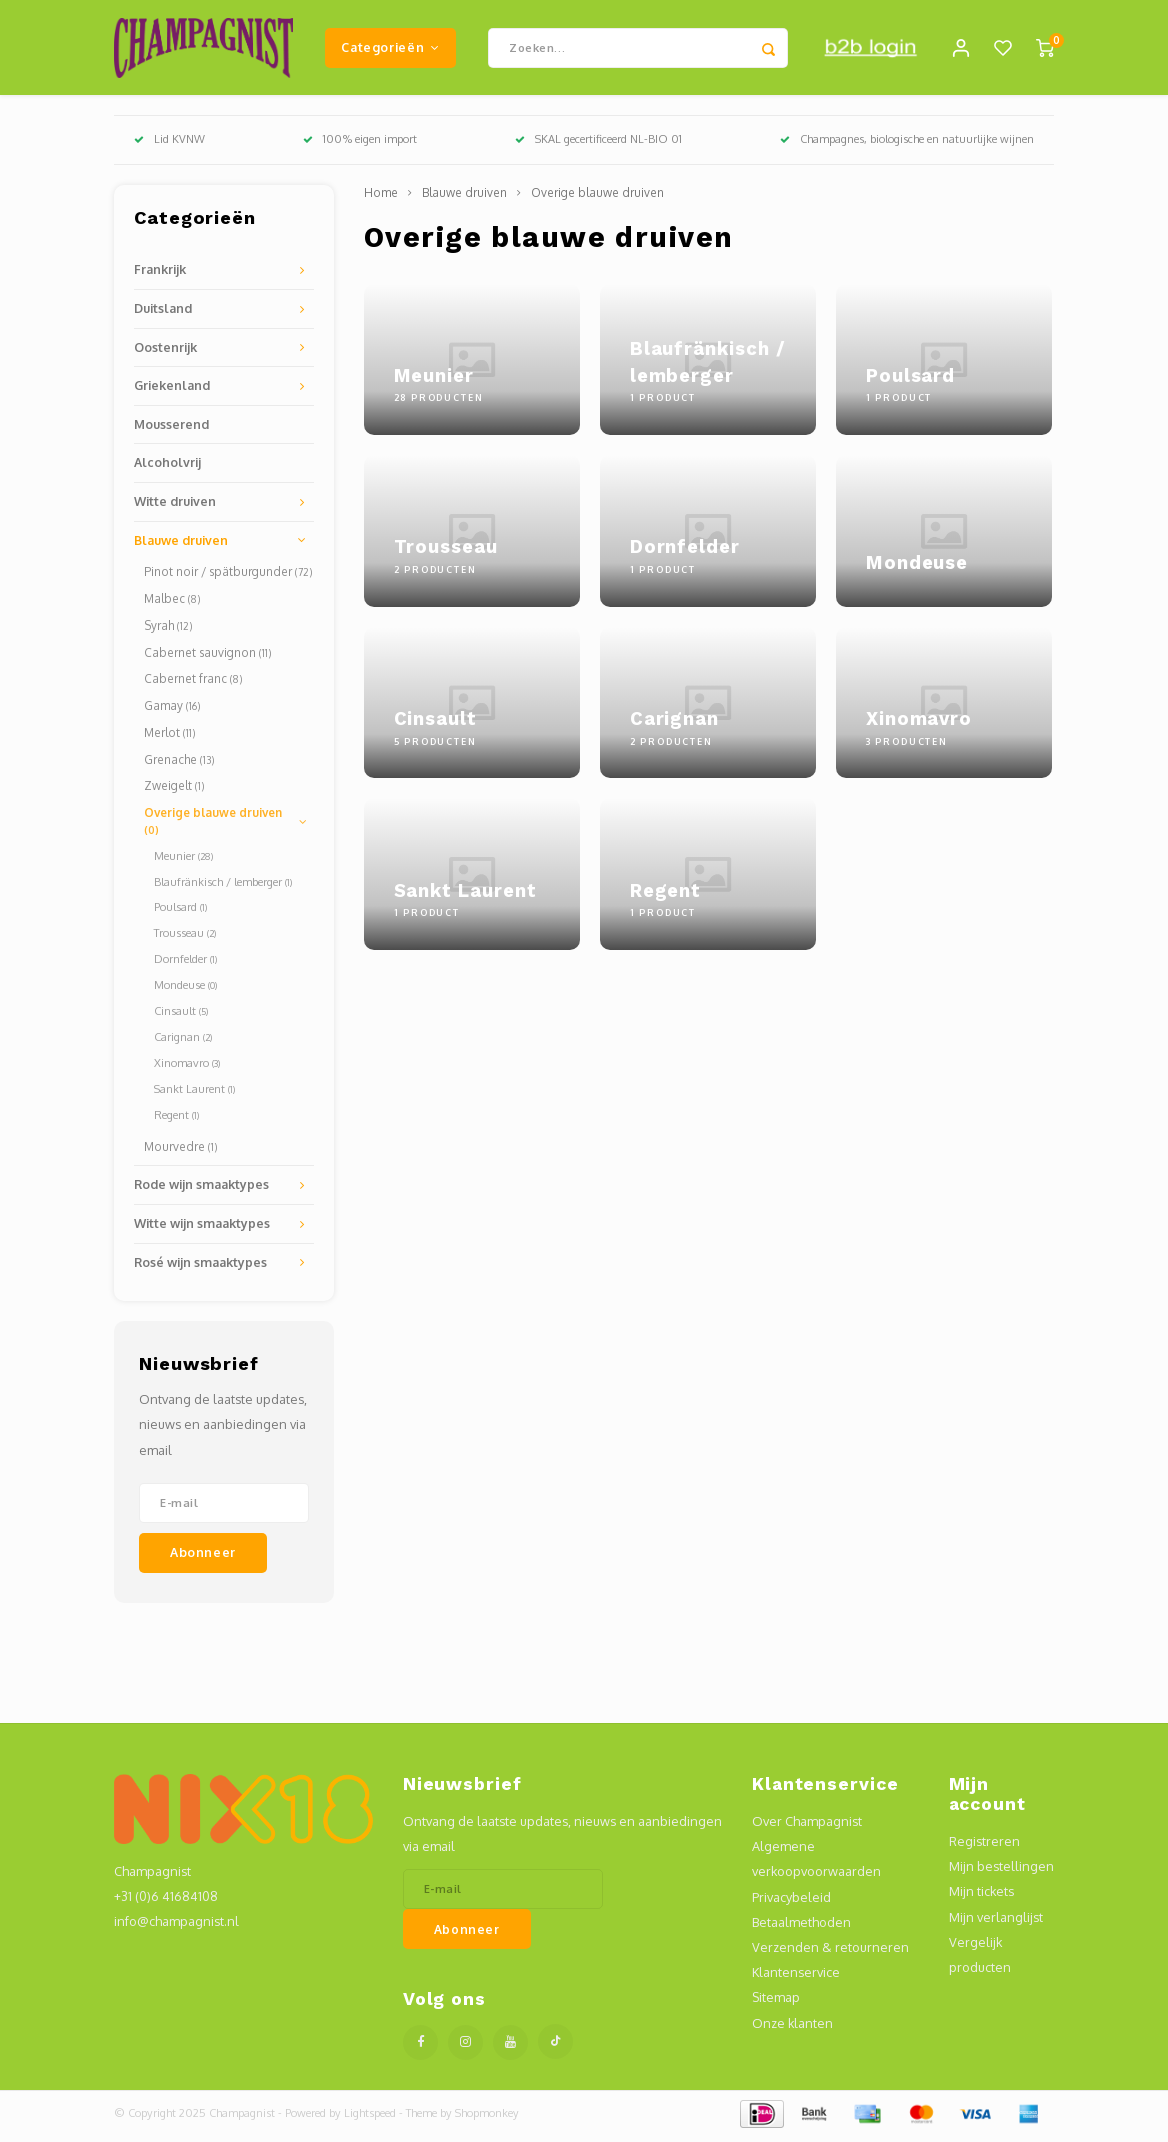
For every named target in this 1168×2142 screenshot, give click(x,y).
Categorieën (390, 49)
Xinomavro (187, 1068)
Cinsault (181, 1016)
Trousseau (185, 938)
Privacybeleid (791, 1901)
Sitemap (776, 2002)
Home (381, 197)
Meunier (183, 860)
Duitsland (163, 313)
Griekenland (172, 390)
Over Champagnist (807, 1826)
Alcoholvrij (167, 467)
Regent (176, 1119)
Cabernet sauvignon (207, 656)
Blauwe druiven (181, 544)
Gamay (172, 710)
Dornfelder (185, 964)
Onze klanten (792, 2027)
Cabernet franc (193, 683)
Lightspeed (370, 2118)
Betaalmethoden (801, 1926)
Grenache (179, 763)
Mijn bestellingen (1001, 1871)
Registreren (984, 1846)
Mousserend (171, 429)
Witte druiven (175, 506)
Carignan (183, 1042)
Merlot (169, 737)
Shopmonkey (487, 2118)
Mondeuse (185, 990)
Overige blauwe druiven (213, 825)
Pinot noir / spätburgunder (228, 576)
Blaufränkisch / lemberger (223, 886)
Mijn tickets (981, 1896)
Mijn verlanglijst (996, 1921)
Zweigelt (174, 790)
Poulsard (180, 912)
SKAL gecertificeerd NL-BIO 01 (598, 144)
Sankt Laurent (194, 1093)
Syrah (168, 630)
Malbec (172, 603)
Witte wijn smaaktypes (202, 1228)
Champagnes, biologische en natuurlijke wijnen (907, 144)
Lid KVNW (169, 144)
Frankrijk (160, 274)
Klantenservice (796, 1977)
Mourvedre (180, 1150)
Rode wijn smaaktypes (201, 1189)
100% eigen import (360, 144)
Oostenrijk (165, 351)
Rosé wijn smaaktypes (200, 1266)
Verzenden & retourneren (830, 1952)
